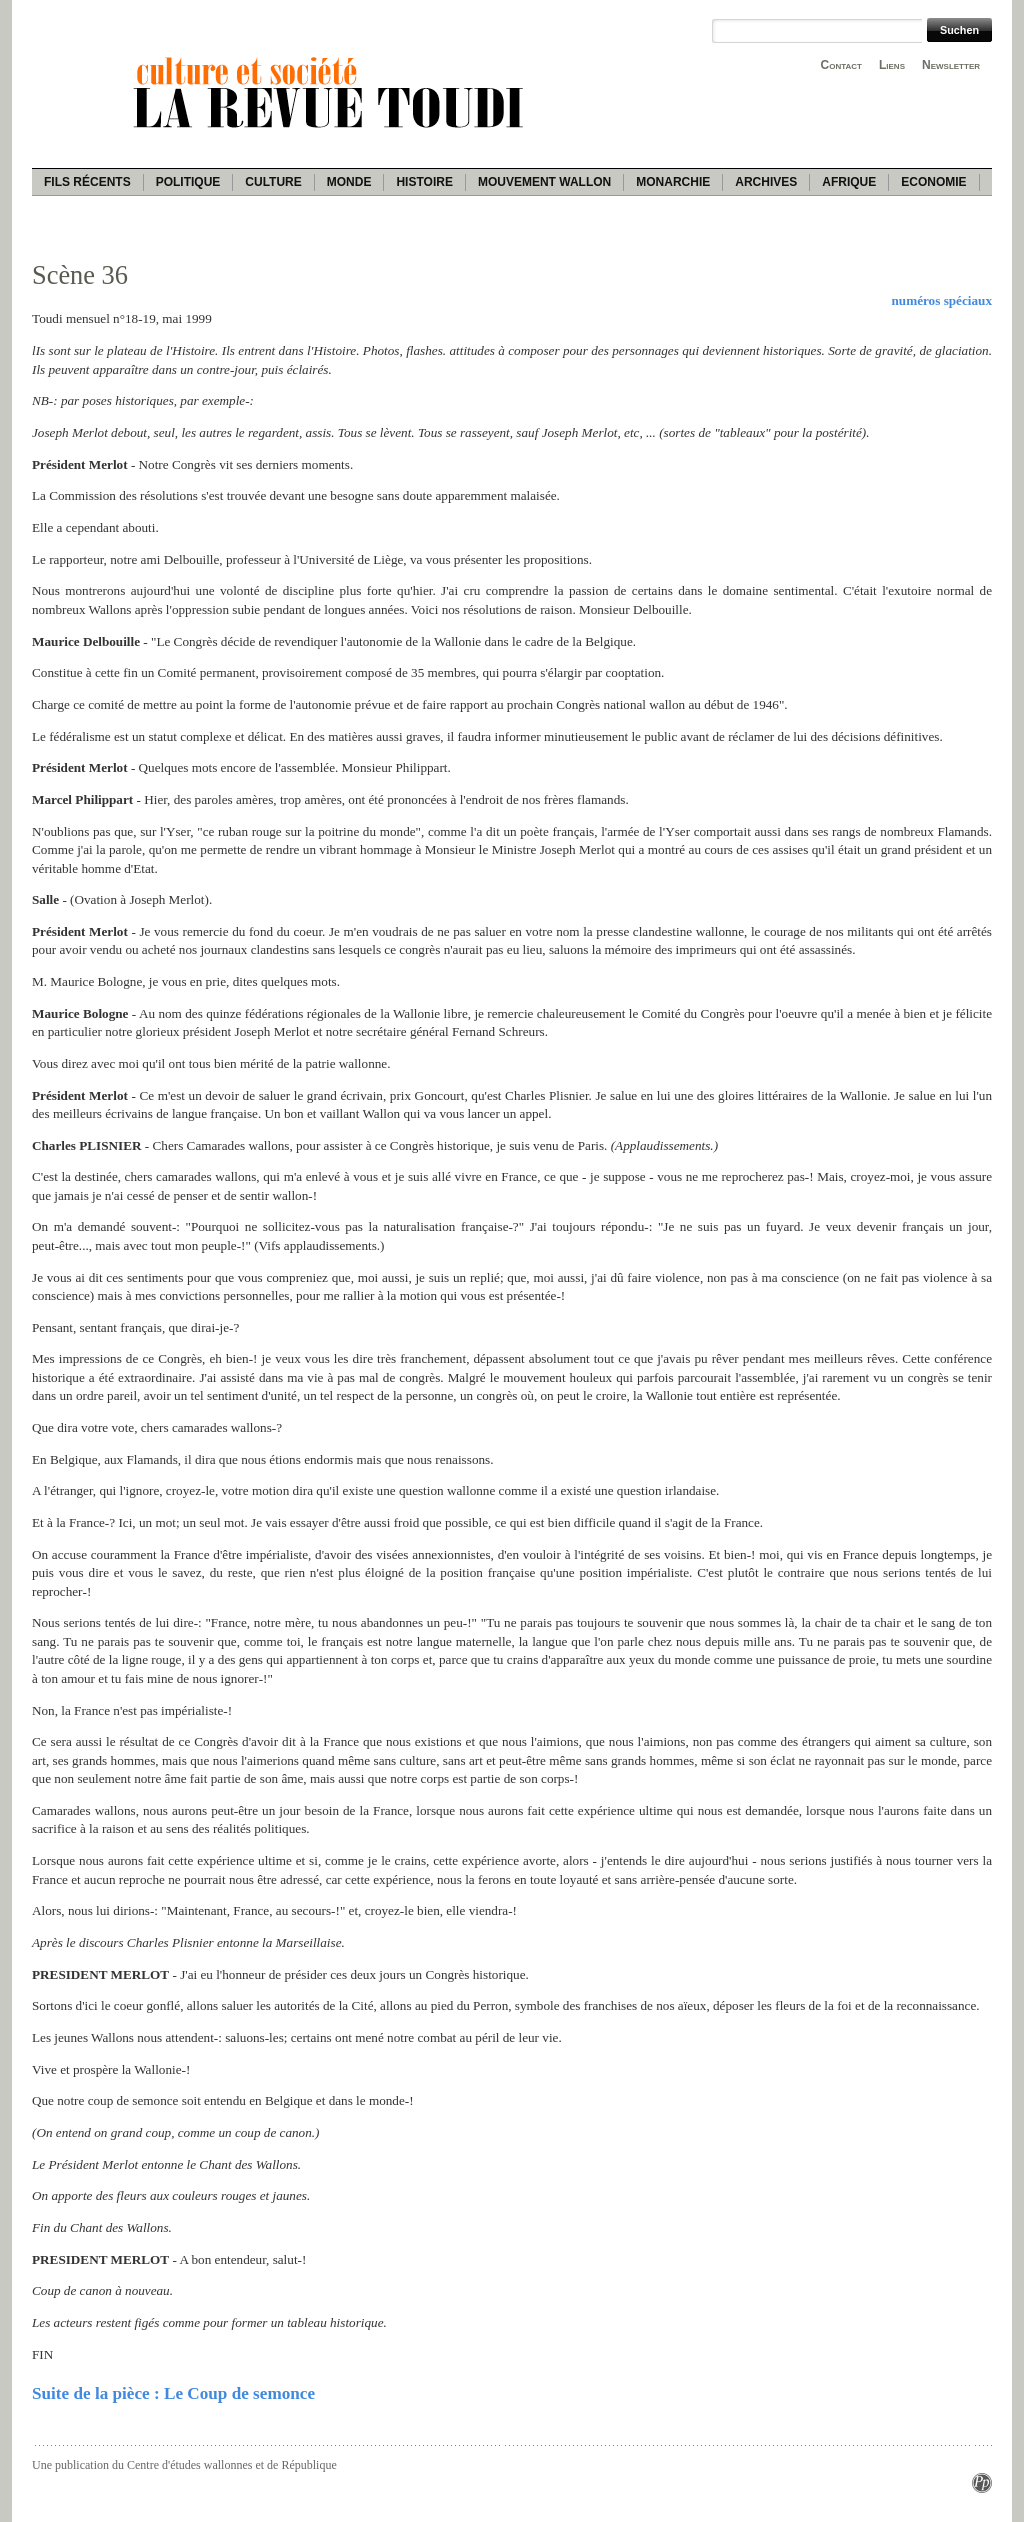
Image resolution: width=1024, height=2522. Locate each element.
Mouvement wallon (544, 182)
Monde (349, 182)
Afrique (849, 182)
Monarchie (673, 182)
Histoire (424, 182)
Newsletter (951, 65)
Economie (933, 182)
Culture (273, 182)
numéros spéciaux (941, 300)
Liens (892, 65)
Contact (841, 65)
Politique (188, 182)
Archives (766, 182)
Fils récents (87, 182)
